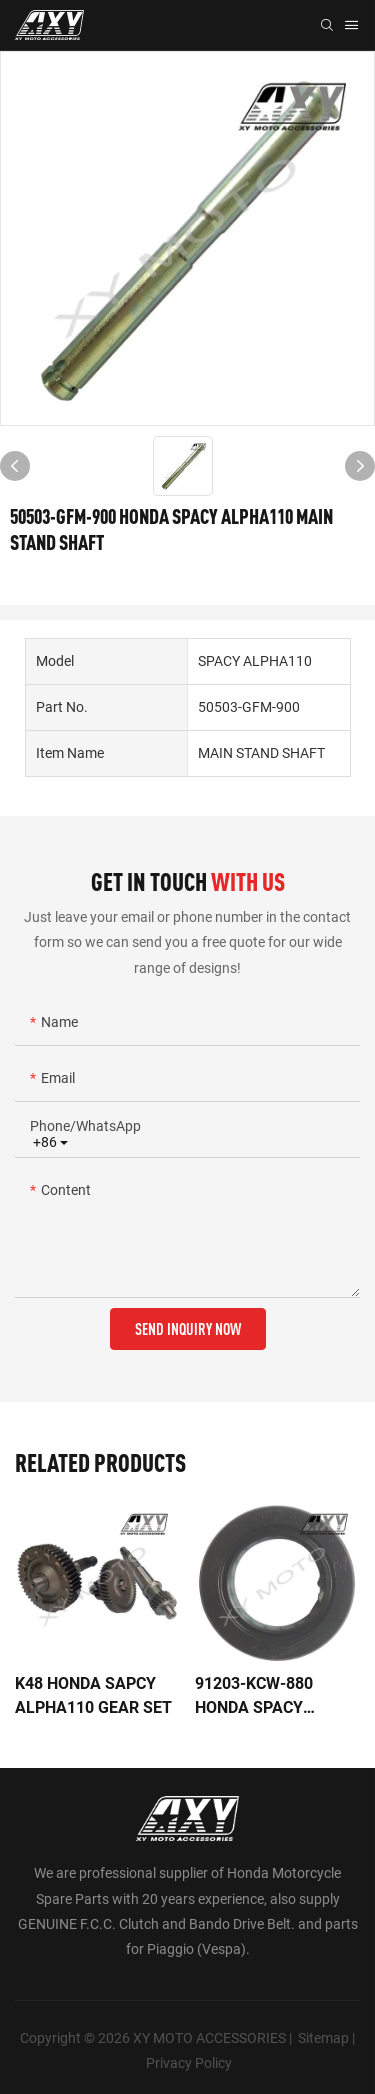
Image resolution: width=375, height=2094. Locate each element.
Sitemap (323, 2038)
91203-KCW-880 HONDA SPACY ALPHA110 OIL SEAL (270, 1697)
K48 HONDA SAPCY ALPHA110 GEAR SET (93, 1695)
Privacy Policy (189, 2063)
